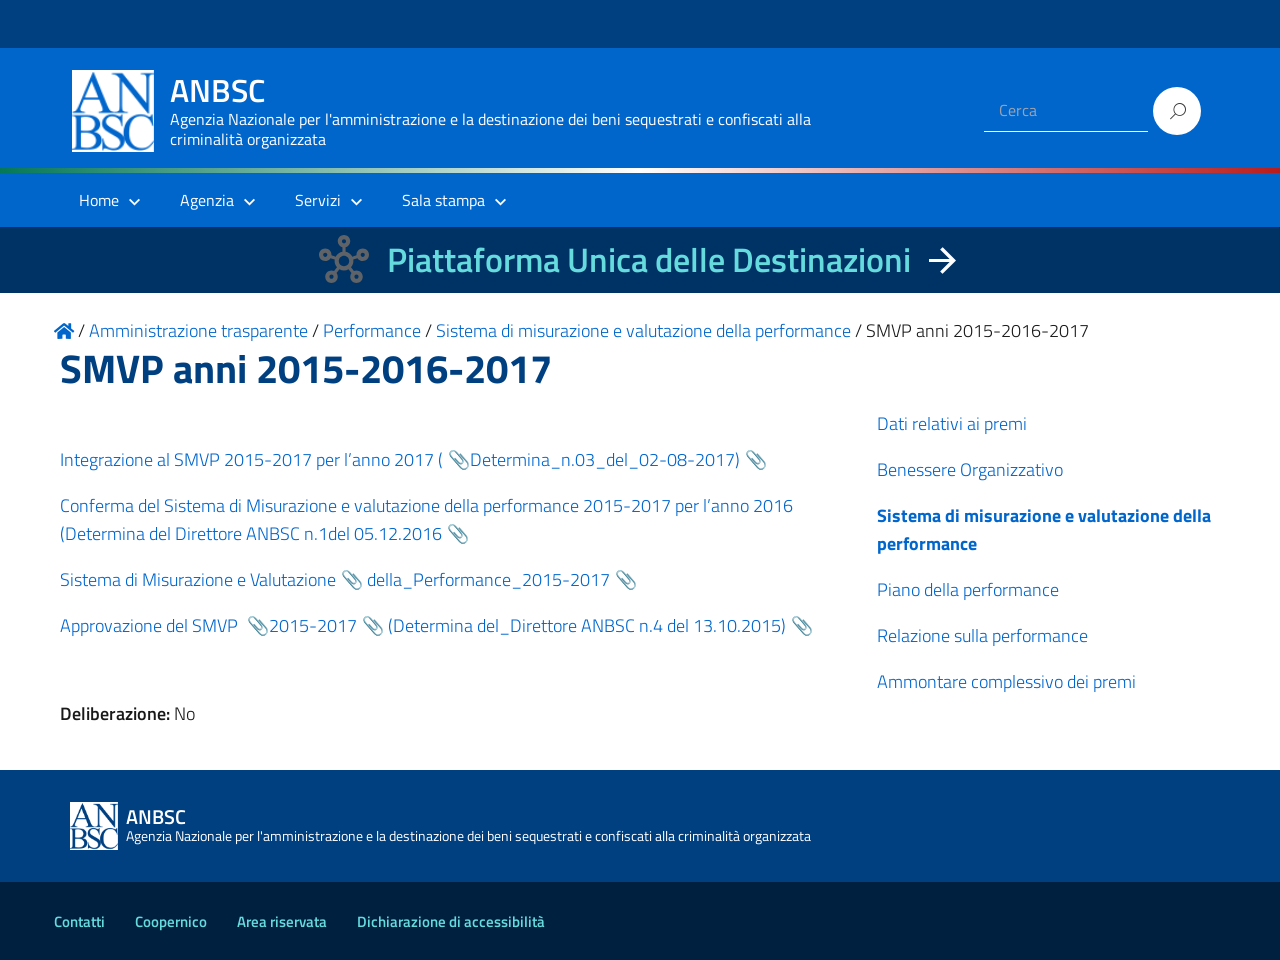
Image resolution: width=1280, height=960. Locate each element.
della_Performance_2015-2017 (486, 579)
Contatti (79, 921)
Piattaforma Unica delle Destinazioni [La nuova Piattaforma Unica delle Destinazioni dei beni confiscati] (649, 259)
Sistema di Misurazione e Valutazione (198, 579)
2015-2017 (313, 625)
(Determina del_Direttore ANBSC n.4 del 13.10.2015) (587, 625)
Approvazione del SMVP (151, 625)
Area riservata (282, 921)
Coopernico (171, 921)
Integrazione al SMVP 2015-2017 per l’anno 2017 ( (251, 459)
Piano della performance (968, 589)
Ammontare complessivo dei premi (1006, 681)
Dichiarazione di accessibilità (451, 921)
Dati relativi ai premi (952, 423)
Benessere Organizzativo (970, 469)
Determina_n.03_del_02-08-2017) (605, 459)
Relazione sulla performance (982, 635)
